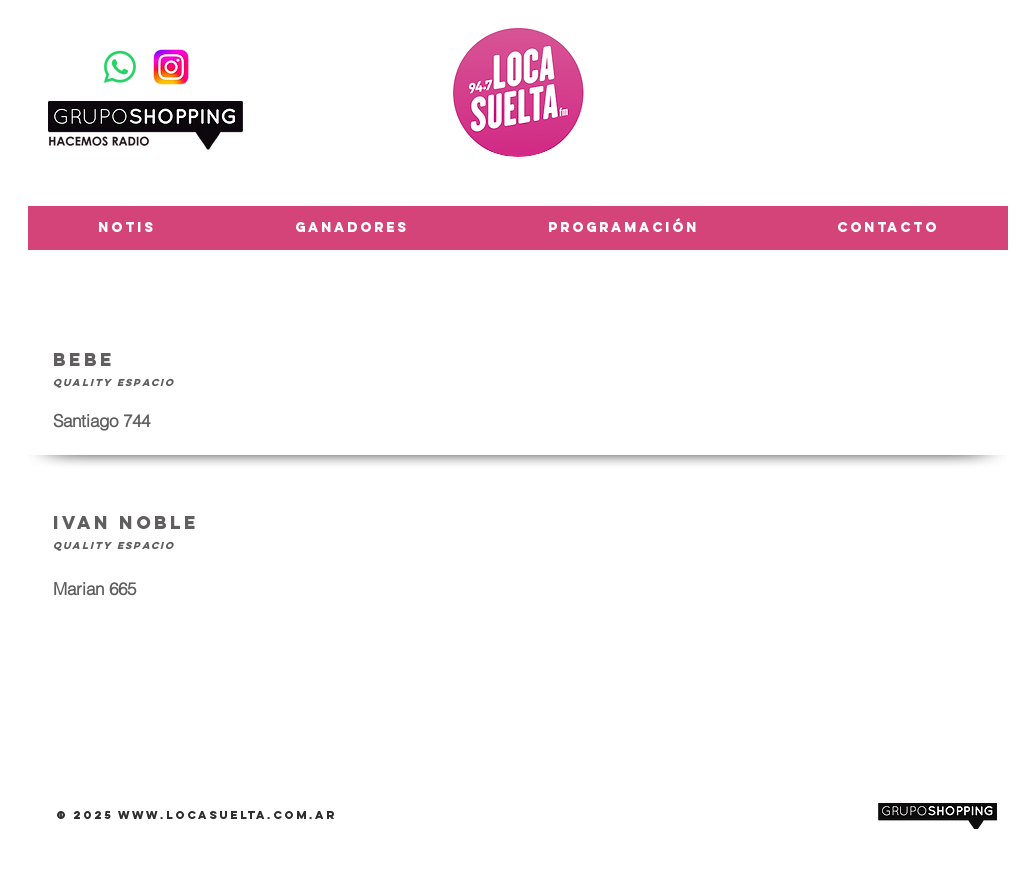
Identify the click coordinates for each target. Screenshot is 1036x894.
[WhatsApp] (120, 67)
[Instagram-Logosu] (171, 67)
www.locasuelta (192, 815)
